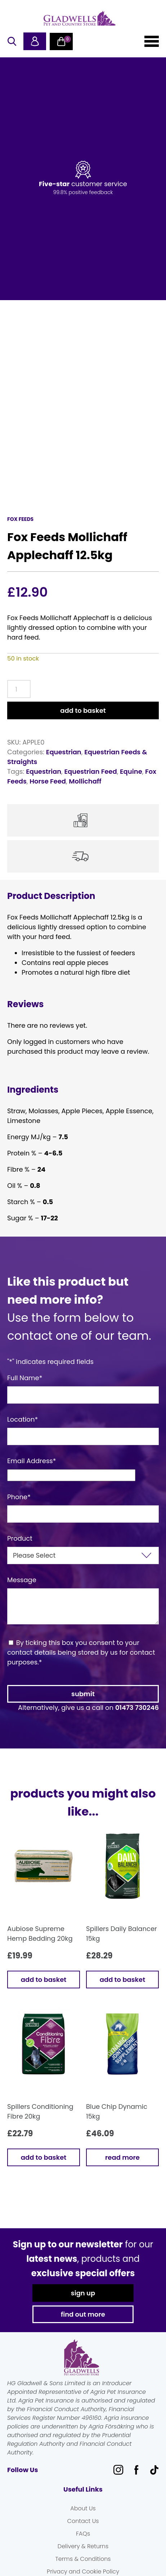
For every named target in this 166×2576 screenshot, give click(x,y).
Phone (19, 1496)
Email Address (31, 1460)
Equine (131, 771)
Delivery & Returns (83, 2546)
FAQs (83, 2533)
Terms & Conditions (83, 2559)
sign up (83, 2293)
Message (21, 1579)
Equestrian (63, 751)
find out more (83, 2314)
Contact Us (83, 2521)
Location (22, 1419)
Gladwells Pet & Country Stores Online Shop (80, 18)
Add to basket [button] (43, 1979)
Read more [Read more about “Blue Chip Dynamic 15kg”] (122, 2157)
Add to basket (83, 710)
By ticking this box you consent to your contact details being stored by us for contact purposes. (81, 1652)
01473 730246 (137, 1707)
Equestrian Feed (90, 771)
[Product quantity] (19, 689)
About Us (82, 2508)
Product (19, 1538)
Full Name (24, 1377)
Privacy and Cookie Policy (83, 2571)
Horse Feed (48, 781)
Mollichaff (85, 781)
